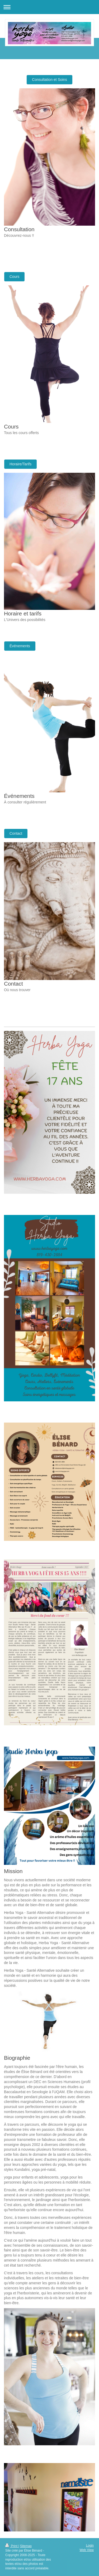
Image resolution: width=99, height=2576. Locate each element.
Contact (16, 833)
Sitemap (26, 2546)
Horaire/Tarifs (20, 464)
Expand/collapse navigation (49, 7)
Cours (14, 276)
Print (11, 2546)
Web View (86, 2550)
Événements (20, 646)
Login (90, 2545)
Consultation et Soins (49, 79)
